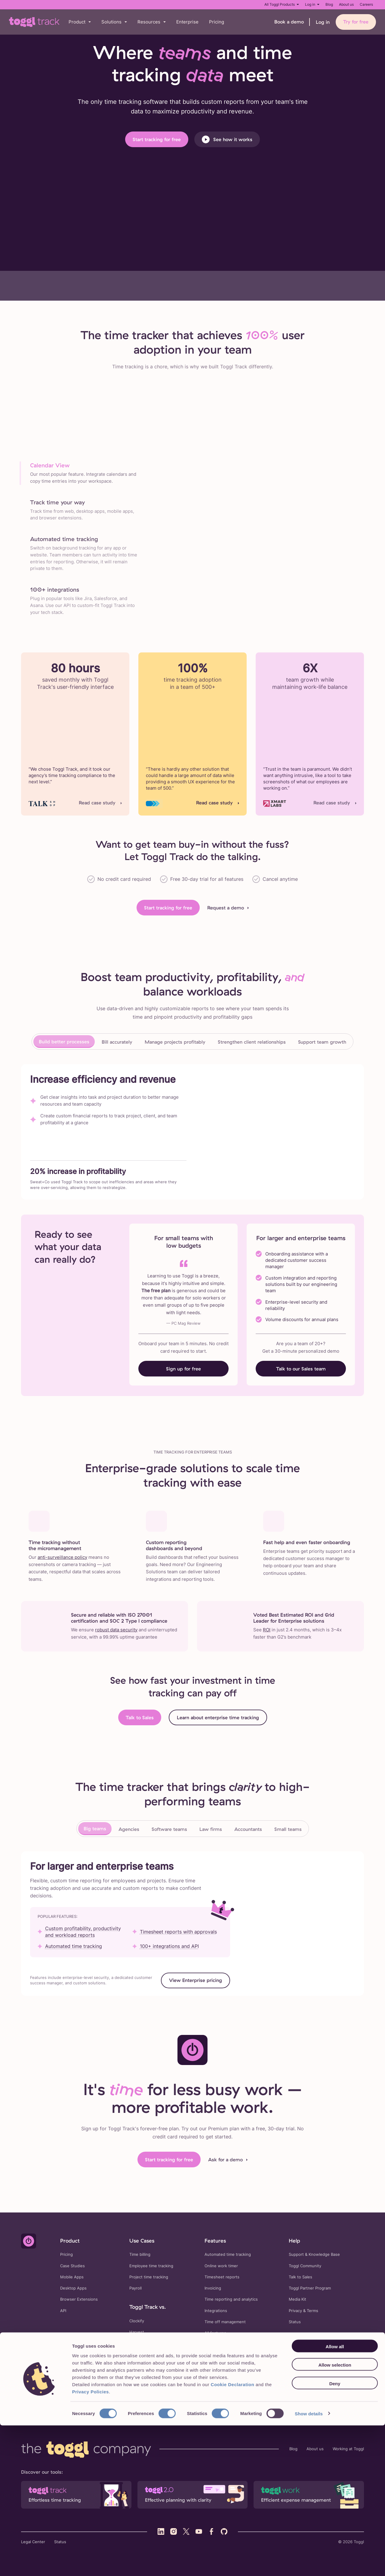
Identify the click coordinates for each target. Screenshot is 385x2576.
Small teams (288, 1829)
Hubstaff (137, 2343)
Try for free (355, 22)
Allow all (335, 2497)
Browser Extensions (79, 2299)
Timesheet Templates (127, 2387)
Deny (334, 2534)
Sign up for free (183, 1369)
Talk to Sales (140, 1717)
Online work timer (221, 2266)
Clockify (136, 2321)
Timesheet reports (222, 2277)
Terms (312, 2310)
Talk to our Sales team (301, 1369)
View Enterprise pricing (195, 1980)
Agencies (129, 1829)
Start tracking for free (157, 139)
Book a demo (289, 22)
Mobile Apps (72, 2277)
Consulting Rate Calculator (222, 2394)
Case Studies (72, 2266)
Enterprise (187, 22)
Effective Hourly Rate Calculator (283, 2394)
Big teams (95, 1828)
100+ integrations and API (169, 1946)
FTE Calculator (261, 2387)
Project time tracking (148, 2277)
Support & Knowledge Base (314, 2254)
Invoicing (213, 2288)
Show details (309, 2564)
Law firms (210, 1829)
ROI (266, 1630)
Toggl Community (305, 2266)
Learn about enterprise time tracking (218, 1717)
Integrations (216, 2310)
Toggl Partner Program (310, 2288)
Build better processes (64, 1042)
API (63, 2310)
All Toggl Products (281, 4)
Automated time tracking (73, 1946)
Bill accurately (117, 1042)
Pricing (216, 22)
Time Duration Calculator (130, 2394)
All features (215, 2333)
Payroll (135, 2288)
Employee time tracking (151, 2266)
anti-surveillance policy (62, 1557)
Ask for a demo (225, 2159)
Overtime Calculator (298, 2387)
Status (295, 2322)
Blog (329, 4)
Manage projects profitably (175, 1042)
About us (346, 4)
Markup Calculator (175, 2394)
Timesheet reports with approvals (178, 1932)
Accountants (248, 1829)
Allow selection (334, 2515)
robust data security (116, 1630)
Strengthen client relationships (252, 1042)
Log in (312, 4)
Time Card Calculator (171, 2387)
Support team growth (322, 1042)
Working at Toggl (348, 2449)
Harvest (136, 2332)
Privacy (295, 2310)
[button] (80, 22)
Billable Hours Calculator (219, 2387)
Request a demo (225, 908)
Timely (135, 2354)
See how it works (227, 139)
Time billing (139, 2254)
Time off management (225, 2322)
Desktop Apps (73, 2288)
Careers (366, 4)
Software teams (169, 1829)
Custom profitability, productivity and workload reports (83, 1931)
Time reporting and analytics (231, 2299)
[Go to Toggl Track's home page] (34, 22)
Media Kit (297, 2299)
